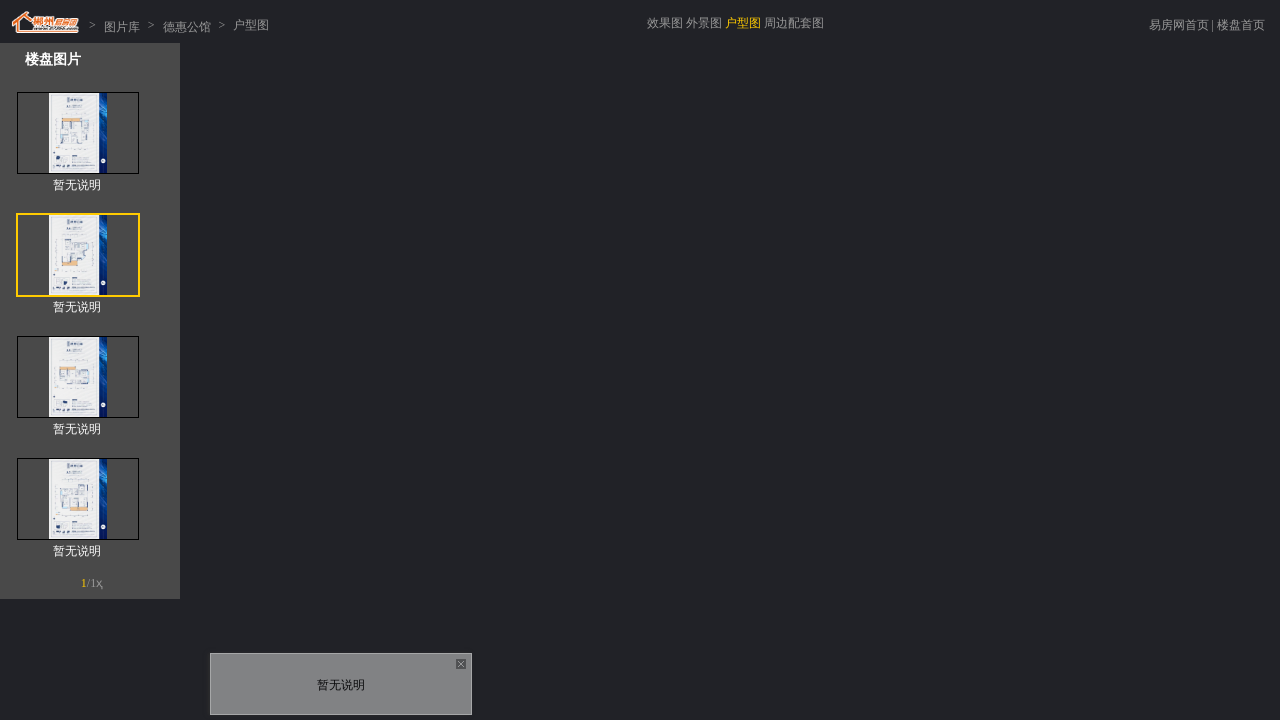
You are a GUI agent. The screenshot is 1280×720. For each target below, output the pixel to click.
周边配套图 (794, 23)
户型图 (743, 23)
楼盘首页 (1241, 25)
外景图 (704, 23)
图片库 (122, 25)
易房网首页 (1179, 25)
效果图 (665, 23)
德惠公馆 (187, 25)
